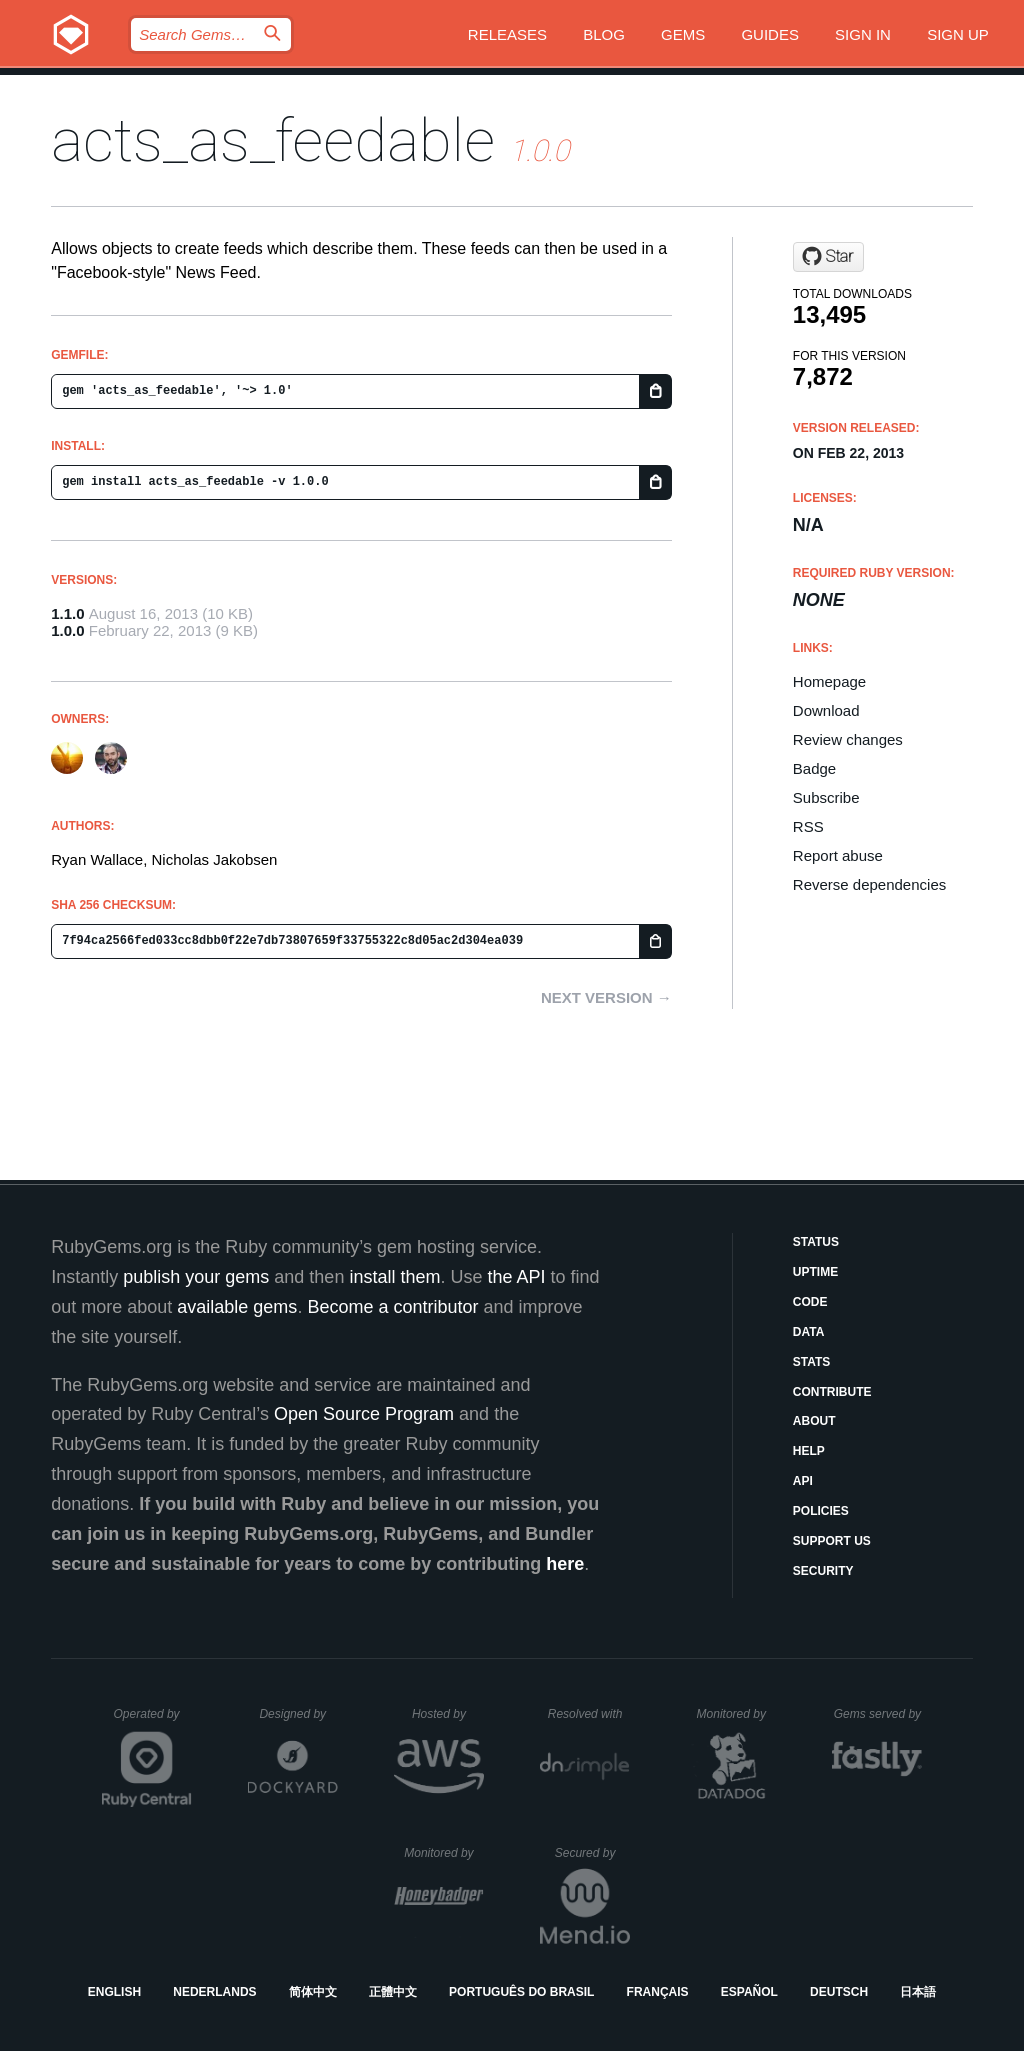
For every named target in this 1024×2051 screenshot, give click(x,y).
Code (810, 1302)
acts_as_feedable (273, 140)
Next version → (606, 997)
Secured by (592, 1853)
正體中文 (393, 1992)
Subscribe (826, 797)
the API (516, 1277)
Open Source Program (364, 1414)
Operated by (153, 1721)
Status (816, 1242)
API (803, 1481)
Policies (821, 1511)
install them (394, 1277)
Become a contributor (392, 1307)
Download (826, 710)
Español (749, 1992)
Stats (812, 1362)
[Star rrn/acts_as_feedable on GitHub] (828, 257)
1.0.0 (67, 630)
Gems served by (878, 1714)
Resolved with (589, 1714)
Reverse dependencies (869, 884)
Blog (604, 34)
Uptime (815, 1272)
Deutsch (839, 1992)
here (565, 1564)
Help (809, 1451)
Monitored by (737, 1714)
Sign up (958, 34)
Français (658, 1992)
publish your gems (196, 1277)
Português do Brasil (521, 1992)
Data (809, 1332)
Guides (770, 34)
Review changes (848, 739)
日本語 (918, 1992)
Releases (507, 34)
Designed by (298, 1714)
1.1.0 (67, 613)
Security (823, 1571)
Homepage (829, 681)
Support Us (832, 1541)
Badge (814, 768)
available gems (237, 1307)
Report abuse (838, 855)
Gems (683, 34)
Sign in (863, 34)
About (814, 1421)
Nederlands (214, 1992)
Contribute (832, 1392)
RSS (808, 826)
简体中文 (313, 1992)
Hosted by (448, 1714)
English (114, 1992)
